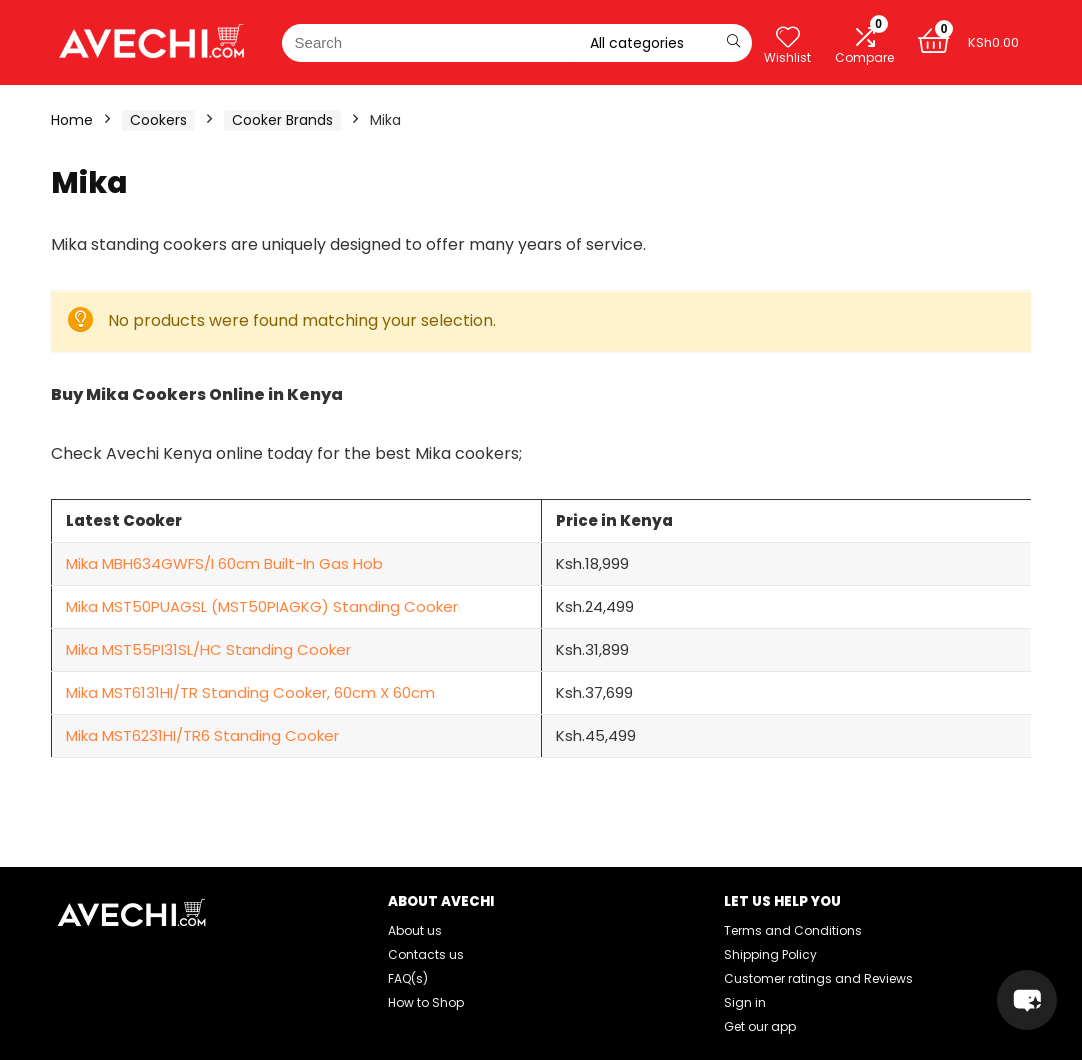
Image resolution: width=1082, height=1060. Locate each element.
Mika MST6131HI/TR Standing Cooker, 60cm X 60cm (250, 692)
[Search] (733, 43)
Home (72, 120)
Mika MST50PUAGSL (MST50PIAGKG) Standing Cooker (262, 606)
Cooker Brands (282, 120)
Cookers (158, 120)
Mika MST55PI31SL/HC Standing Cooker (208, 649)
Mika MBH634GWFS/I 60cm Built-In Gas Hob (224, 563)
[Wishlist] (787, 37)
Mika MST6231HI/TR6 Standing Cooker (202, 735)
